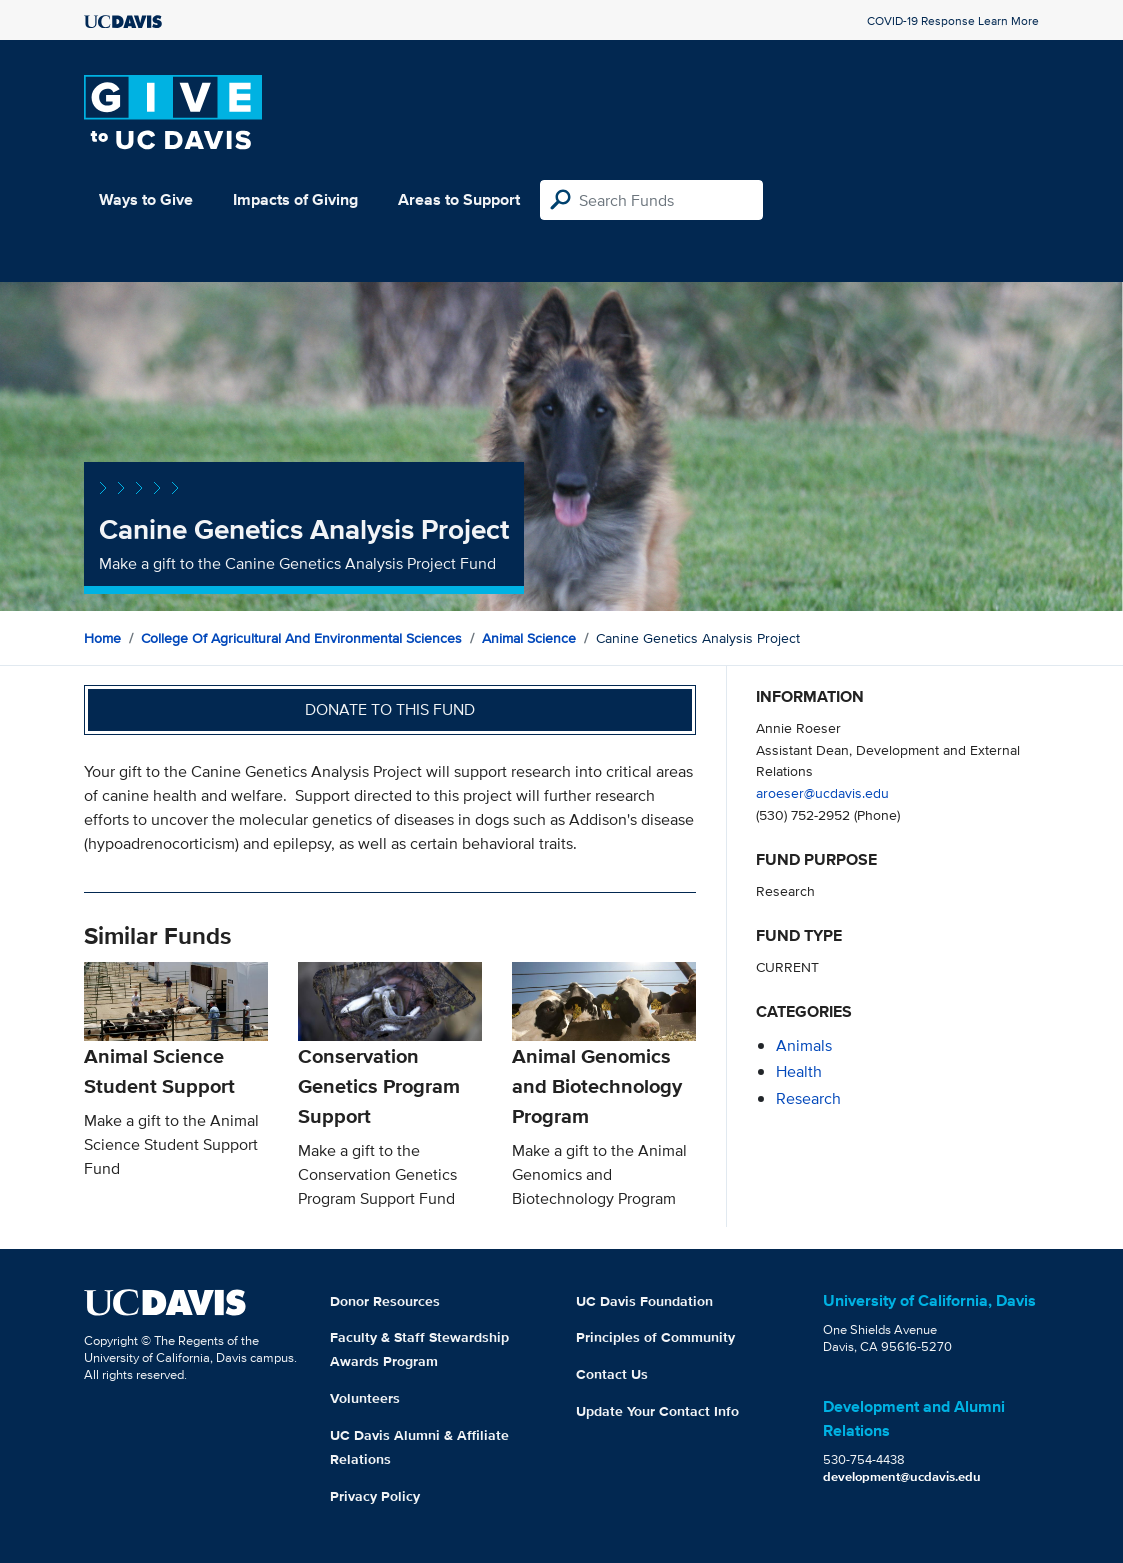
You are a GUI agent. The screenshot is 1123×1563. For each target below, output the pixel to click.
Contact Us (612, 1374)
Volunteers (365, 1398)
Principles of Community (655, 1337)
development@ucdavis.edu (902, 1476)
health (799, 1071)
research (808, 1098)
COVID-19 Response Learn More (953, 20)
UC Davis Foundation (644, 1301)
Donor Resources (385, 1301)
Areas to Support (459, 199)
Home (102, 638)
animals (804, 1045)
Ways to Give (146, 199)
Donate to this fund (390, 709)
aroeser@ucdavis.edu (822, 792)
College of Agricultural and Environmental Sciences (301, 638)
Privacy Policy (375, 1496)
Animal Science (529, 638)
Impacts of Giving (295, 199)
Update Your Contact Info (657, 1411)
